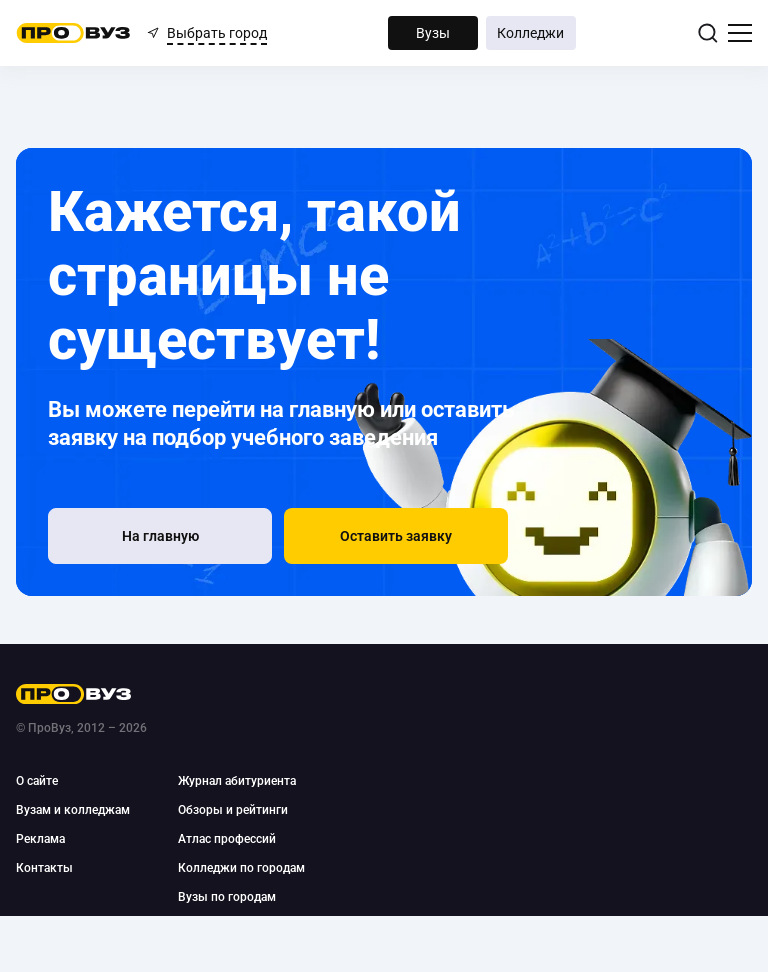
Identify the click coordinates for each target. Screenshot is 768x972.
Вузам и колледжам (73, 810)
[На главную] (160, 536)
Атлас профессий (227, 839)
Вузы (433, 33)
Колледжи (530, 33)
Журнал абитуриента (237, 781)
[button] (396, 536)
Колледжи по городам (241, 868)
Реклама (40, 839)
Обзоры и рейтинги (233, 810)
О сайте (37, 781)
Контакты (44, 868)
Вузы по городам (227, 897)
